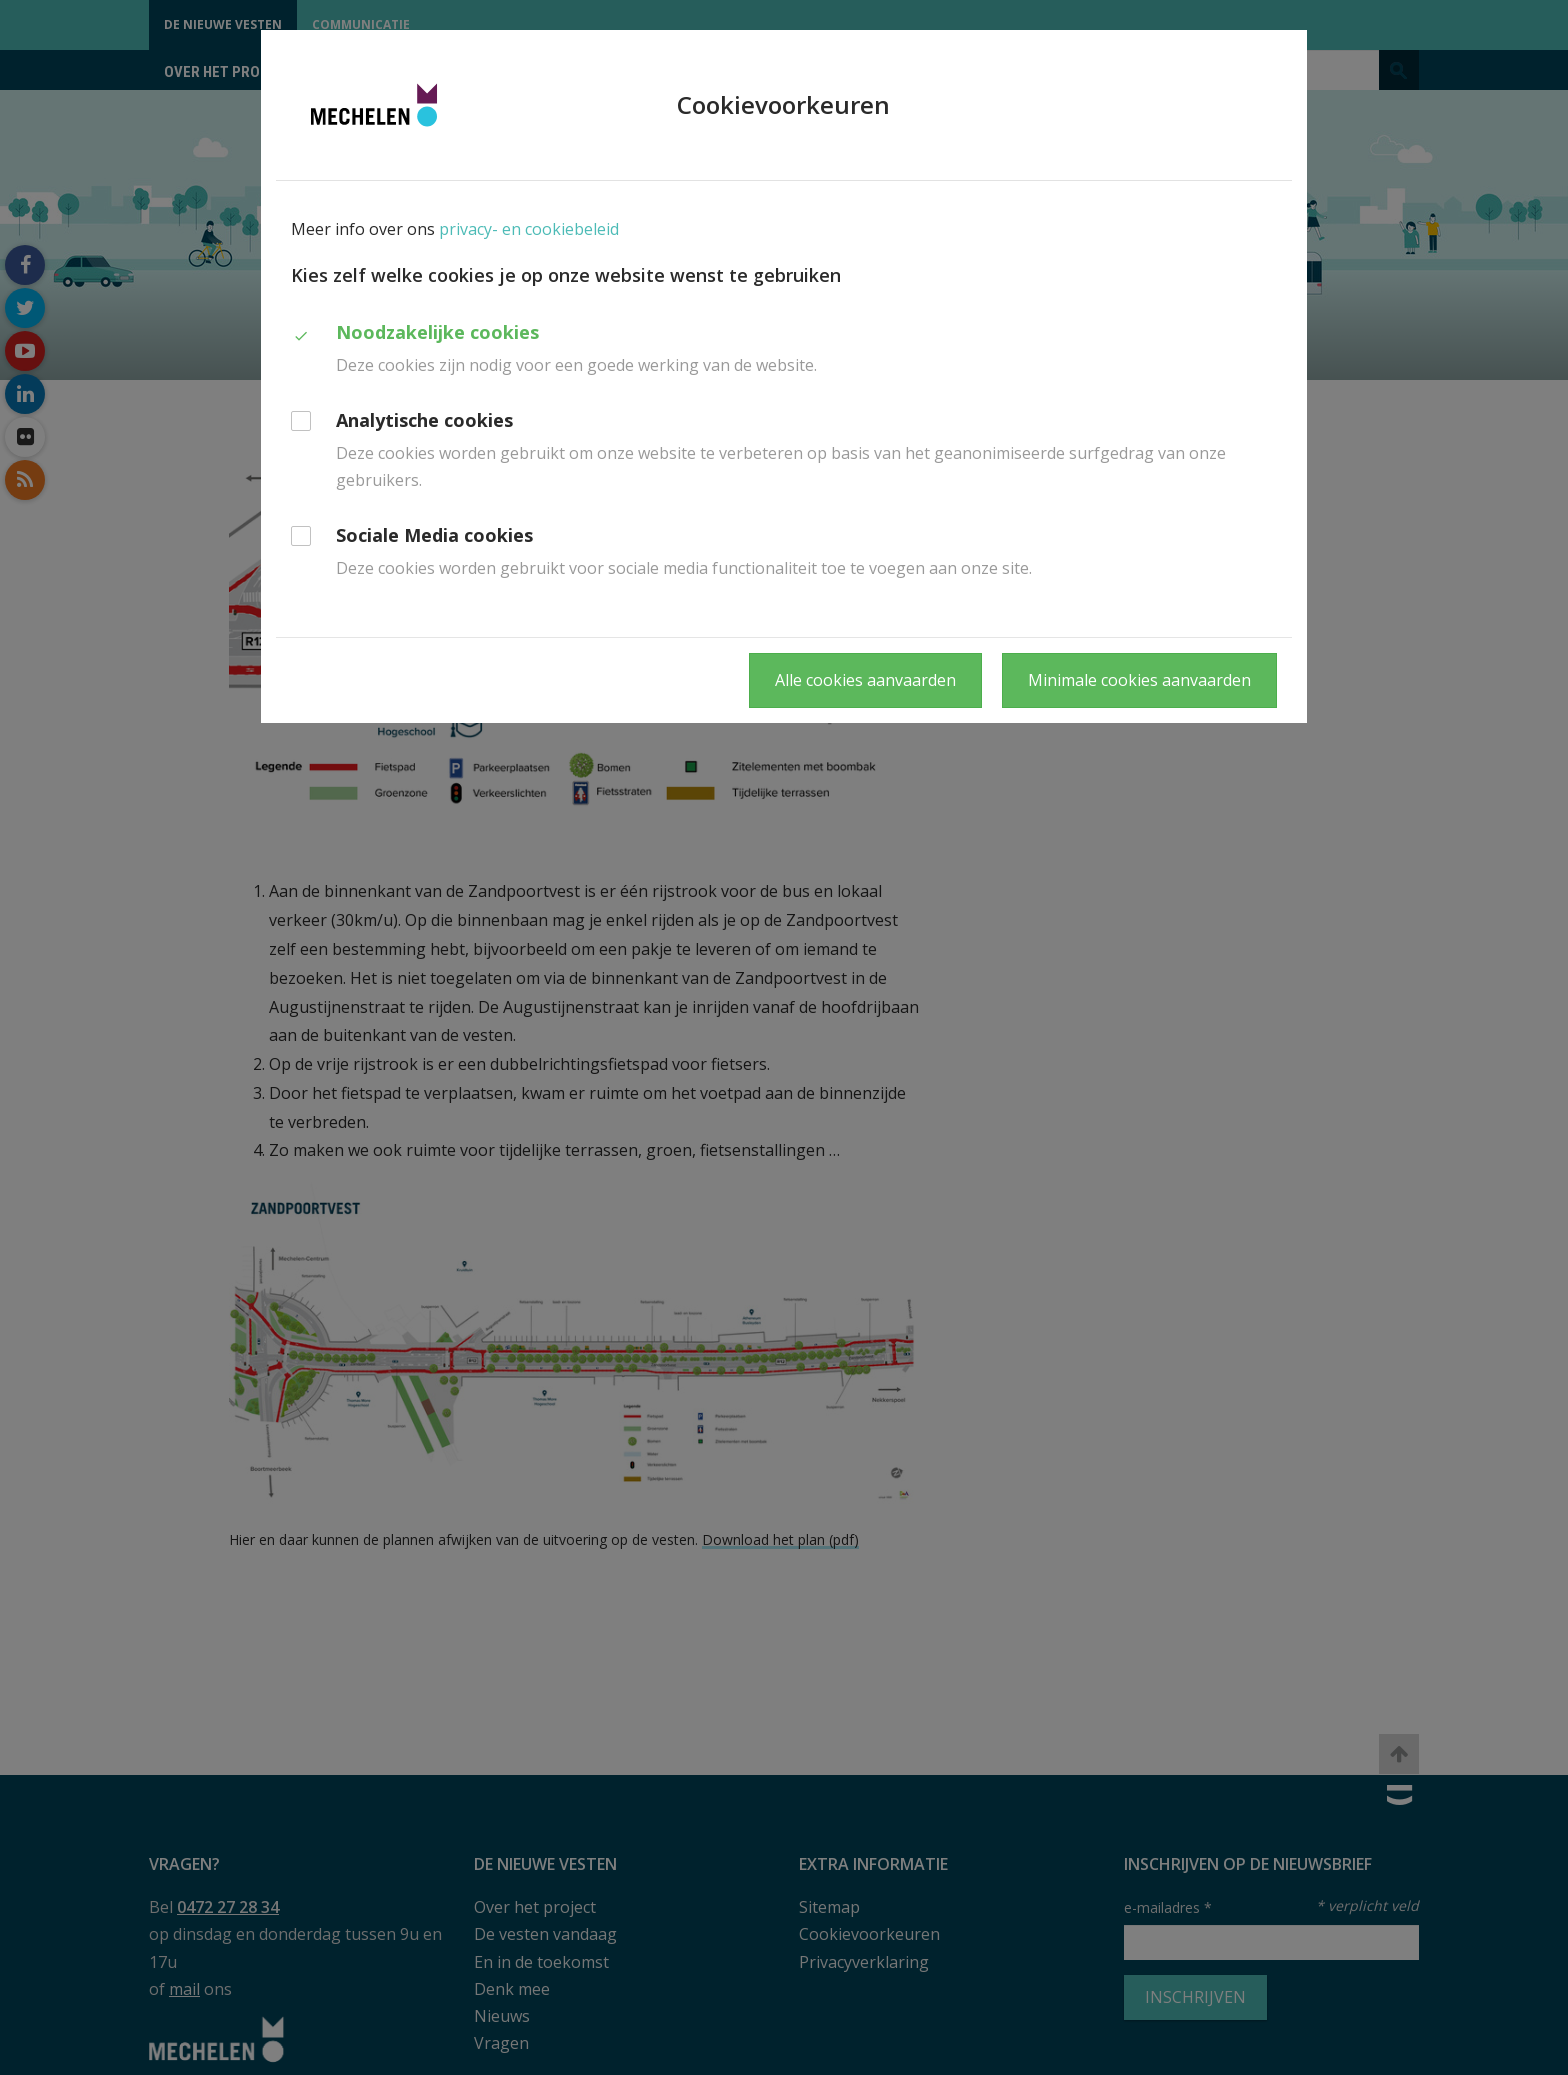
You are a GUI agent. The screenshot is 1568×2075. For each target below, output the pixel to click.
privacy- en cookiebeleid (529, 229)
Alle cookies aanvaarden (865, 680)
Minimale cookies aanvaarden (1139, 680)
